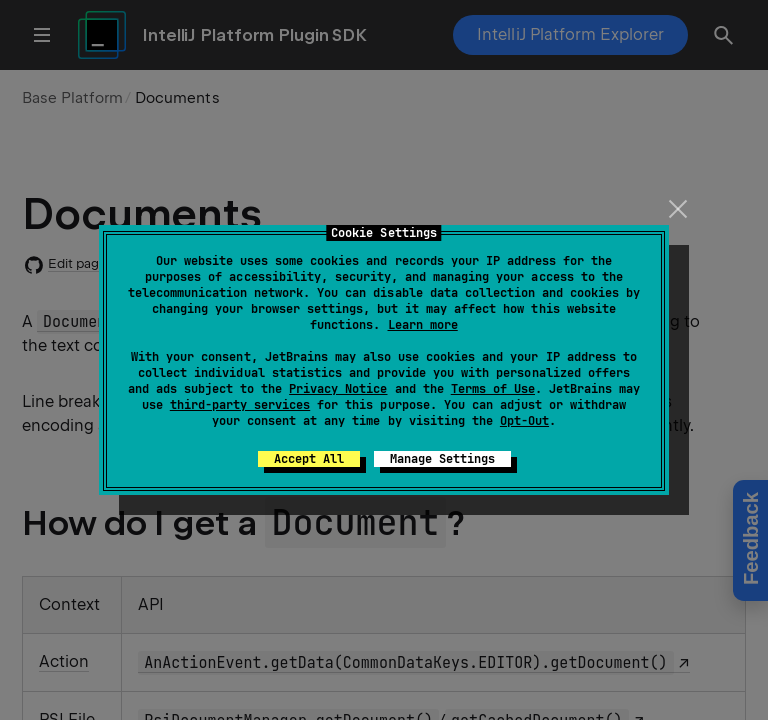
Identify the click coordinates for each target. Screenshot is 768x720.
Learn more (423, 325)
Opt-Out (524, 421)
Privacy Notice (338, 389)
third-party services (240, 405)
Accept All (309, 459)
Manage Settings (442, 459)
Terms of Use (493, 389)
